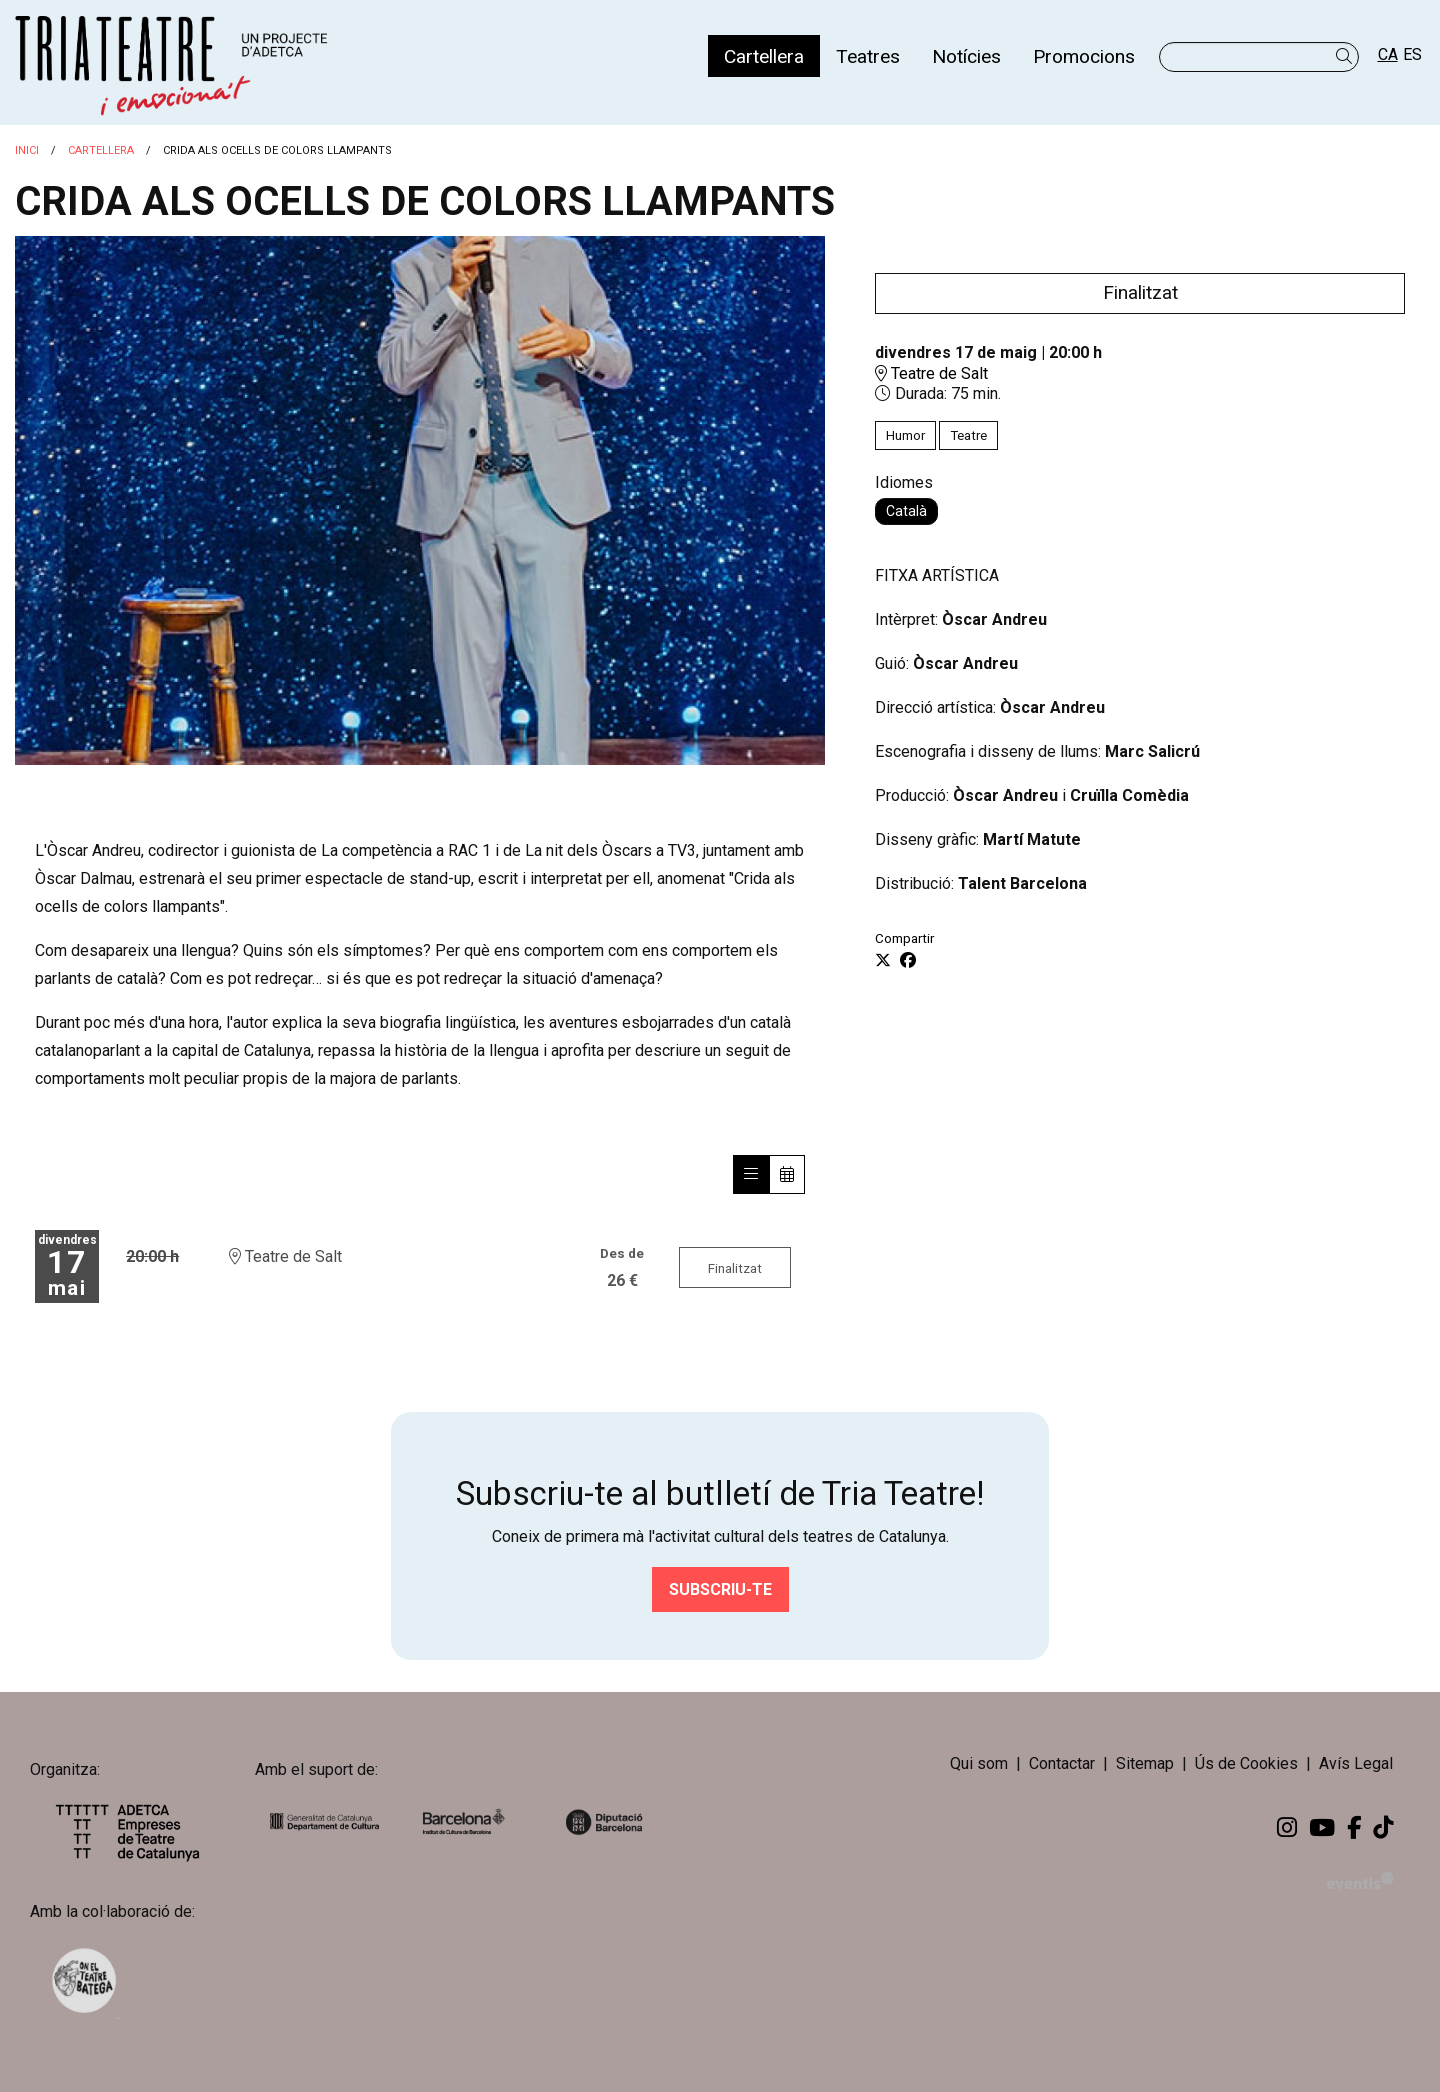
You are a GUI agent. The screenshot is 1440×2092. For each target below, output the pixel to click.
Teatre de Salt (931, 373)
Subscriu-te (720, 1589)
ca (1388, 54)
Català (906, 511)
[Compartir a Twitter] (883, 961)
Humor (905, 435)
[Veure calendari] (787, 1174)
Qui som (979, 1764)
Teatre (968, 435)
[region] (420, 500)
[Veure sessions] (751, 1174)
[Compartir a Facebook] (908, 961)
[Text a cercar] (1259, 57)
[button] (1347, 56)
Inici (27, 150)
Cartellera (101, 150)
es (1412, 54)
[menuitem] (764, 56)
